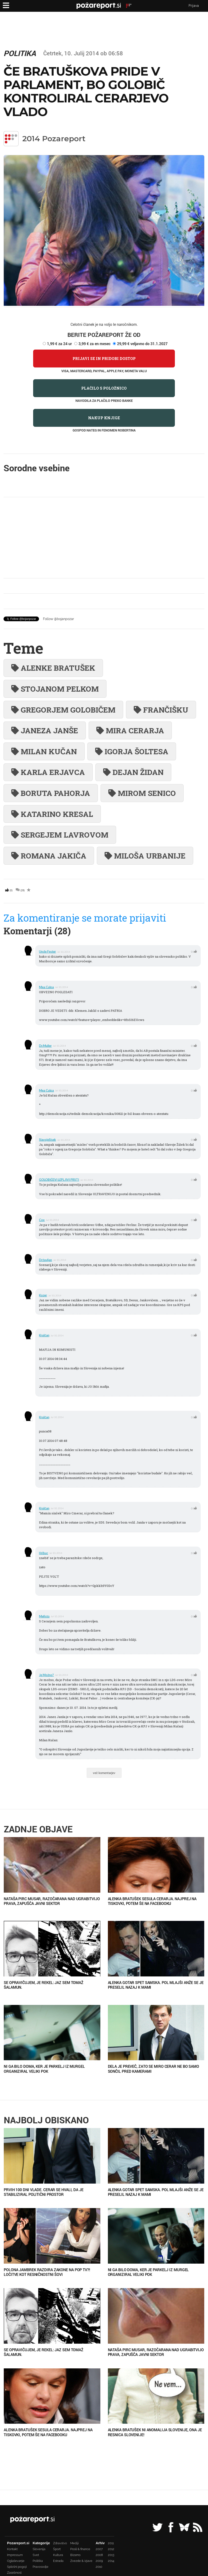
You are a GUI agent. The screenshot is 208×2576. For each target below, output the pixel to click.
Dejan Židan (133, 772)
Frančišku (161, 710)
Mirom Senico (142, 793)
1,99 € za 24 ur (59, 343)
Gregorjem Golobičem (63, 710)
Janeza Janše (44, 730)
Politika (20, 53)
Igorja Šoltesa (131, 751)
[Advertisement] (104, 538)
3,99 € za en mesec (94, 343)
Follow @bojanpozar (58, 619)
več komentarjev (104, 1773)
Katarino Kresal (52, 814)
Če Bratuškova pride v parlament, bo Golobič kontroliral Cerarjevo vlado (86, 91)
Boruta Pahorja (50, 793)
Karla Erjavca (48, 772)
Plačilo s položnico (104, 388)
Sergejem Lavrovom (59, 835)
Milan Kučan (44, 751)
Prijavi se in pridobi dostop (104, 358)
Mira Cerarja (130, 730)
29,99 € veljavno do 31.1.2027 (142, 343)
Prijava (193, 5)
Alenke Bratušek (53, 668)
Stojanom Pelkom (55, 689)
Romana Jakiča (48, 856)
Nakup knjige (104, 417)
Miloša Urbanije (145, 856)
